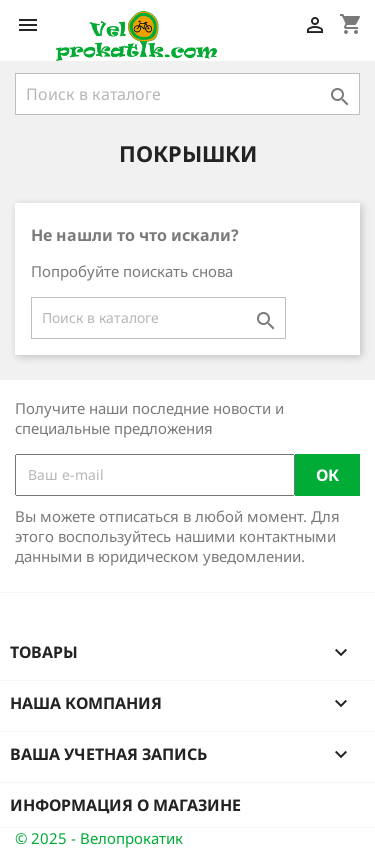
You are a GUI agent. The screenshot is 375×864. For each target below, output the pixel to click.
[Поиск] (187, 94)
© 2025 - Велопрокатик (99, 838)
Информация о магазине (125, 805)
